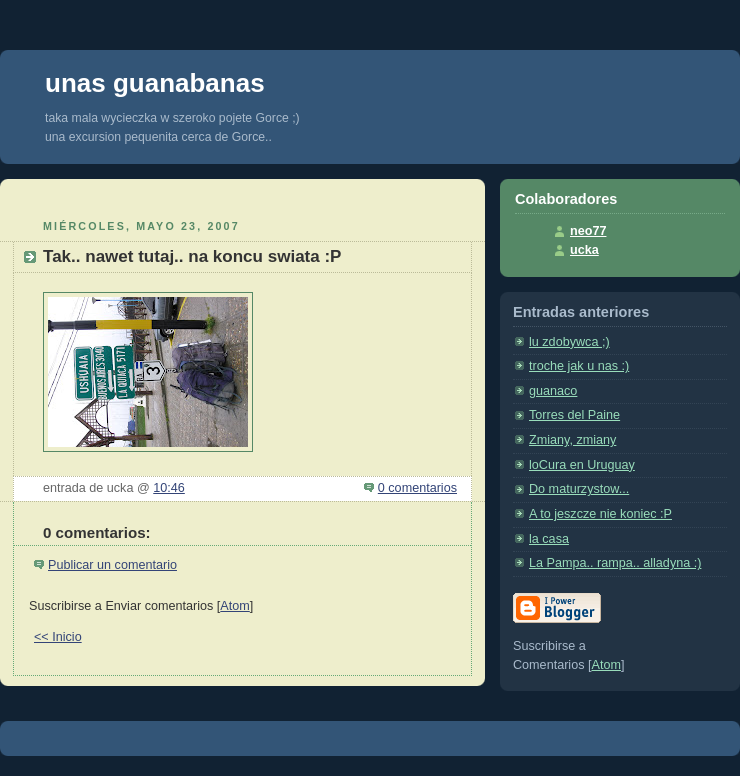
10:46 (169, 488)
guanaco (553, 391)
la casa (549, 539)
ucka (584, 250)
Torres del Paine (574, 415)
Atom (234, 606)
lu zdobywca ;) (569, 342)
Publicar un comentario (112, 565)
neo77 (588, 231)
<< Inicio (58, 637)
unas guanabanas (155, 83)
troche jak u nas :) (579, 366)
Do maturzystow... (579, 489)
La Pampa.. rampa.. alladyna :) (615, 563)
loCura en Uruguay (582, 465)
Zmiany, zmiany (572, 440)
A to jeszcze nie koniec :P (600, 514)
